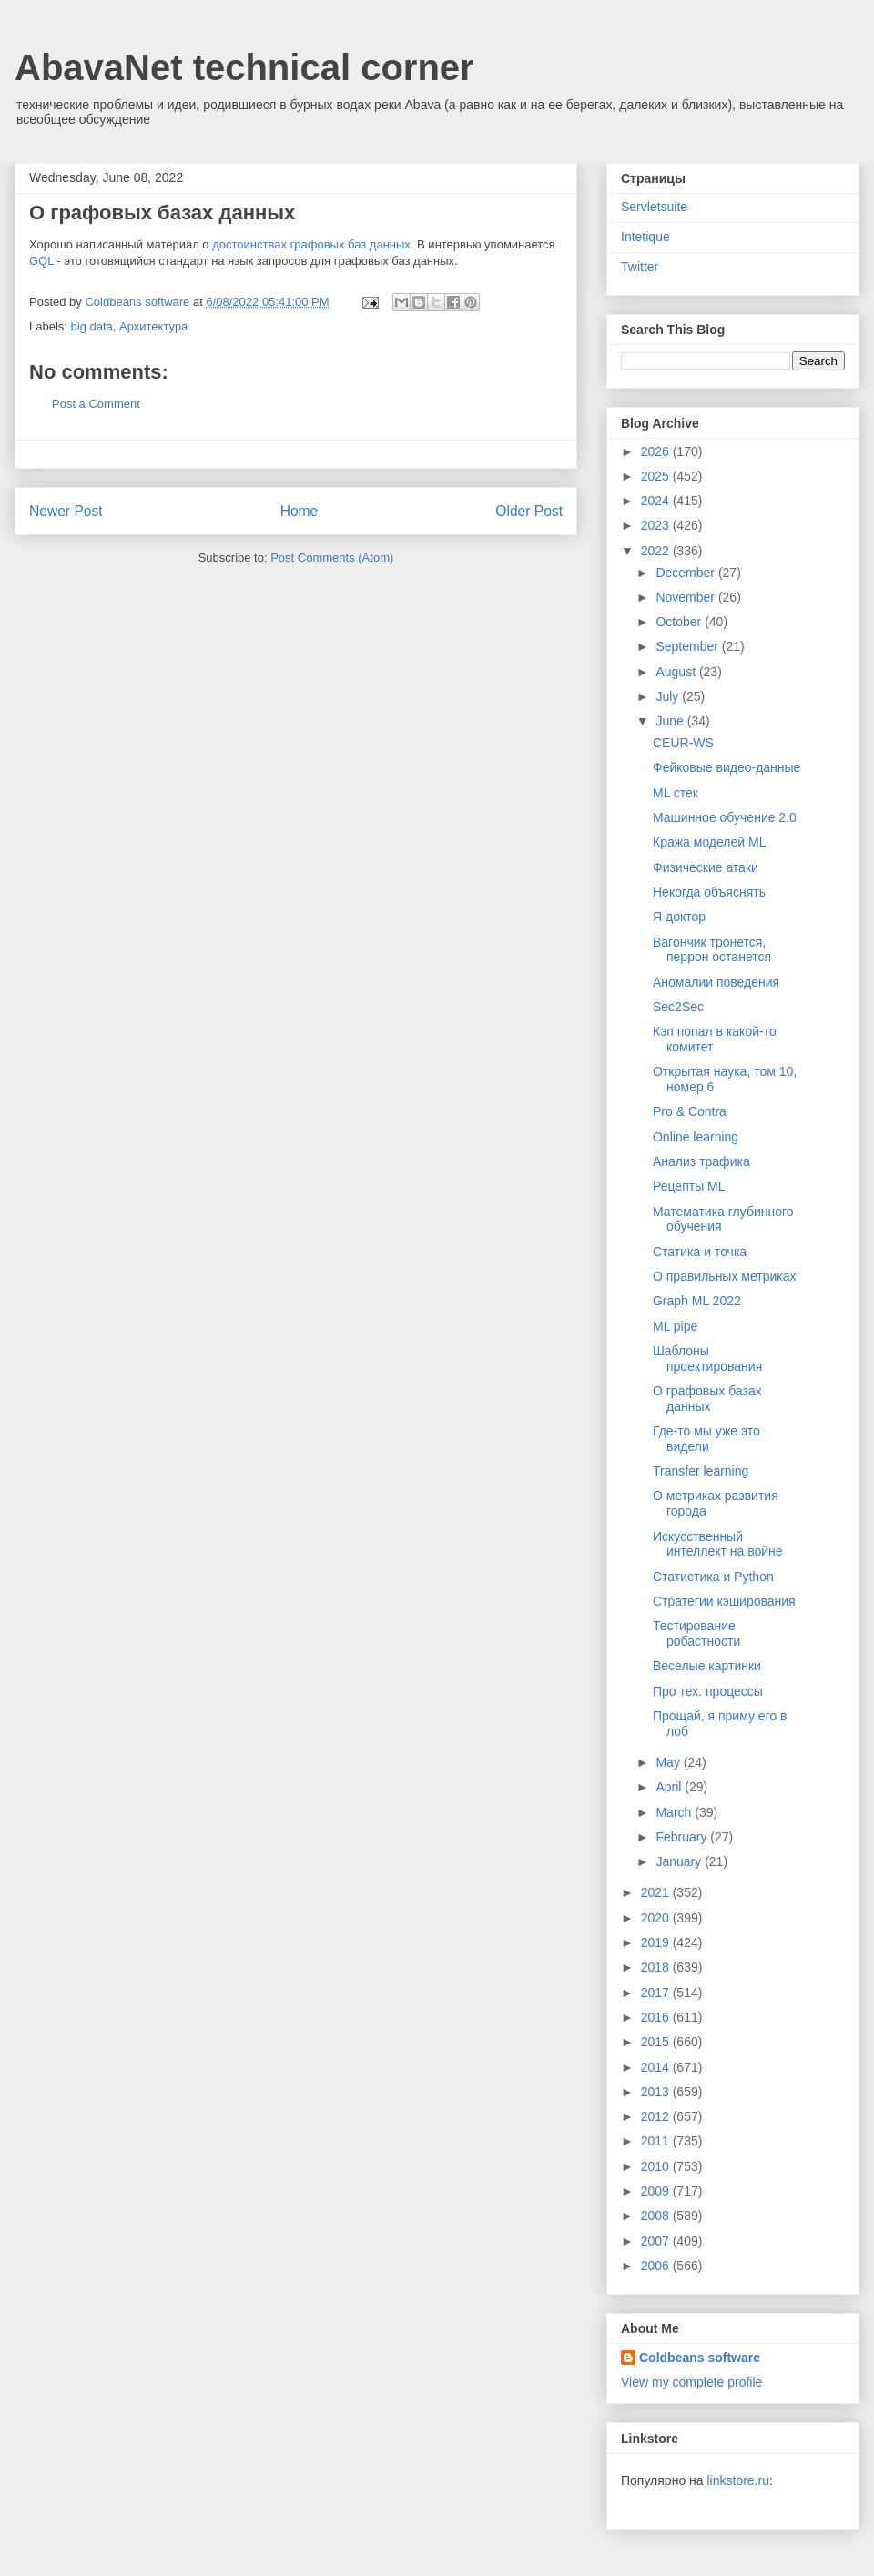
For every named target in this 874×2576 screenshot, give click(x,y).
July (669, 696)
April (670, 1787)
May (669, 1762)
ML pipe (675, 1326)
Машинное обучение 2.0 (725, 817)
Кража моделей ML (709, 842)
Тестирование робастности (696, 1633)
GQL (41, 261)
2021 (657, 1892)
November (686, 597)
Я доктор (679, 916)
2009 (657, 2191)
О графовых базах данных (707, 1399)
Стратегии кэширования (724, 1601)
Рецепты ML (689, 1186)
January (680, 1861)
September (688, 646)
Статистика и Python (713, 1576)
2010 (657, 2166)
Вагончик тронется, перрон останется (712, 950)
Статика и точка (700, 1251)
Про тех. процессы (708, 1691)
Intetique (645, 236)
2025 (657, 476)
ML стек (675, 793)
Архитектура (153, 326)
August (677, 671)
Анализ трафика (701, 1161)
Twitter (639, 266)
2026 (657, 451)
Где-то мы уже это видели (706, 1439)
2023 (657, 525)
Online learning (695, 1137)
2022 (657, 550)
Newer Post (66, 511)
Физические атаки (705, 867)
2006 (657, 2265)
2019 (657, 1942)
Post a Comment (96, 404)
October (680, 621)
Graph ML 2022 (697, 1300)
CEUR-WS (683, 742)
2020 (657, 1918)
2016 (657, 2017)
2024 (657, 500)
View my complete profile (691, 2382)
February (683, 1837)
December (686, 572)
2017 (657, 1992)
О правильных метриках (725, 1276)
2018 (657, 1967)
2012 (657, 2116)
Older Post (529, 511)
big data (92, 326)
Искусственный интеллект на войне (718, 1544)
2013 (657, 2091)
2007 (657, 2241)
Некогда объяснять (709, 892)
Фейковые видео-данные (726, 767)
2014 (657, 2067)
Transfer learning (700, 1471)
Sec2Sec (678, 1006)
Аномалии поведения (716, 982)
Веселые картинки (707, 1665)
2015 (657, 2041)
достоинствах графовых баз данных (311, 244)
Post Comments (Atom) (331, 557)
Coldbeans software (699, 2357)
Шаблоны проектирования (707, 1359)
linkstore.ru (737, 2480)
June (671, 721)
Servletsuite (654, 206)
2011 (657, 2141)
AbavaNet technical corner (244, 67)
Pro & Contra (690, 1111)
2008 (657, 2215)
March (675, 1812)
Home (299, 511)
